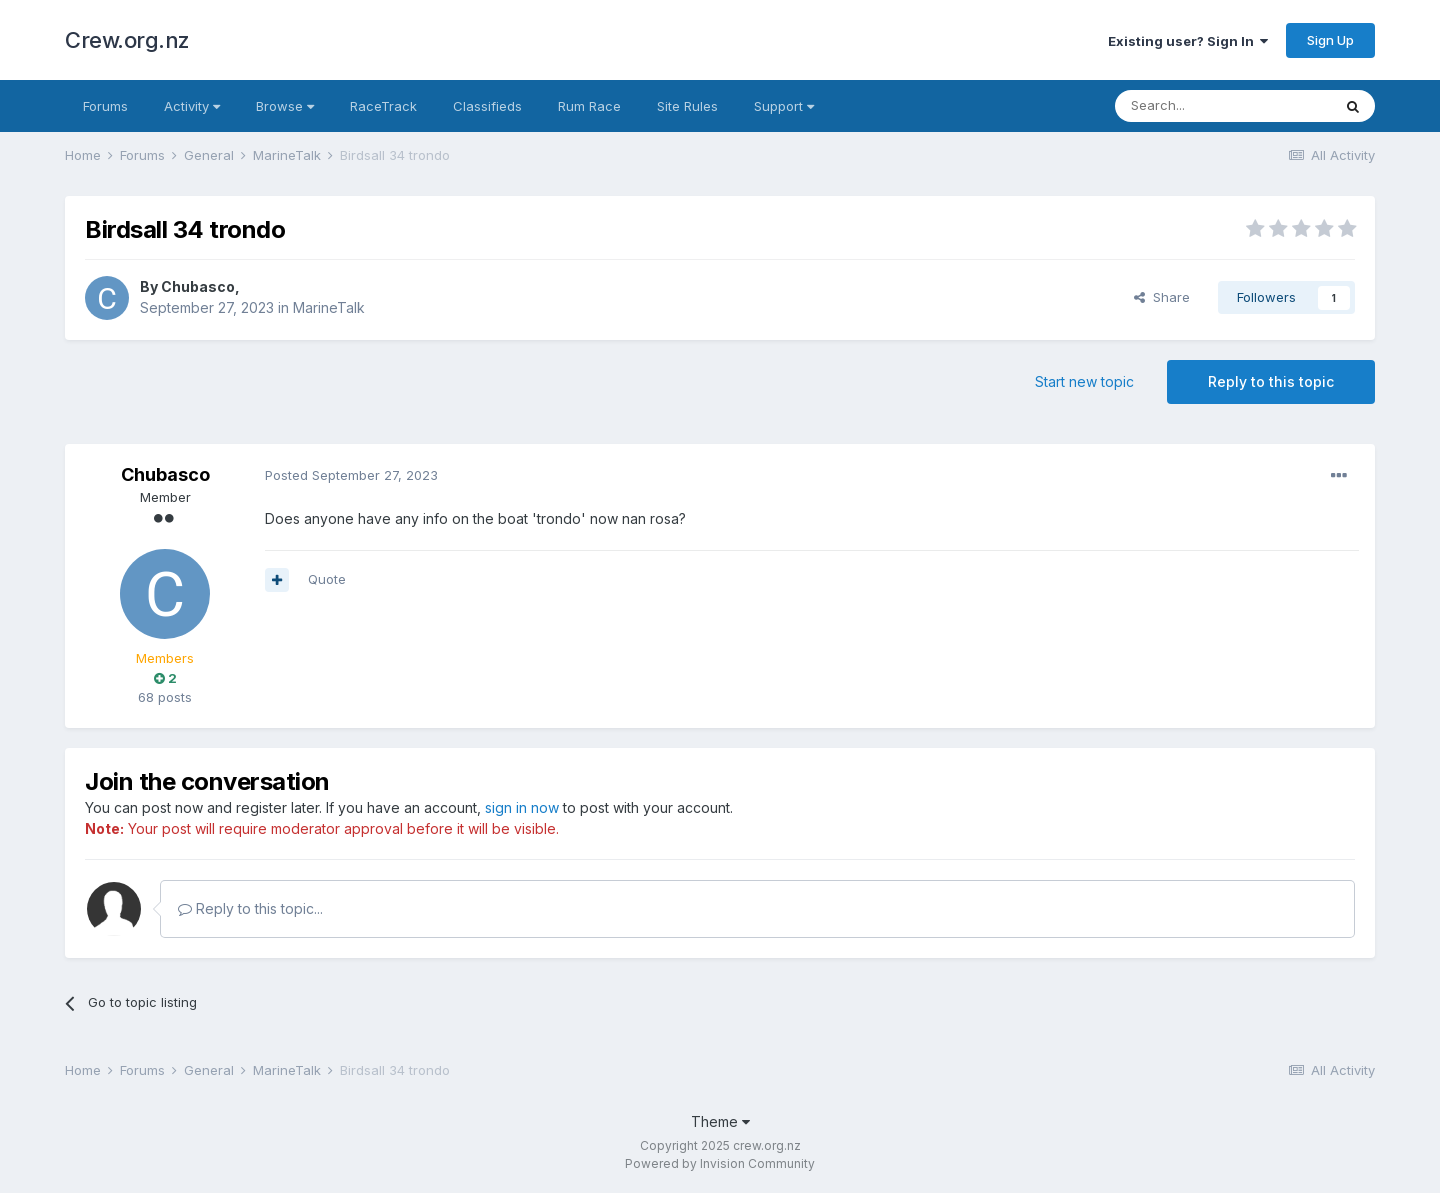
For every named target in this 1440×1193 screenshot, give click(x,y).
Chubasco (198, 286)
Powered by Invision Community (720, 1163)
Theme (720, 1121)
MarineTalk (329, 307)
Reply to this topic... (250, 908)
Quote (327, 579)
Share (1162, 297)
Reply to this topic (1271, 381)
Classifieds (487, 106)
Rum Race (589, 106)
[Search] (1223, 106)
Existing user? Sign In (1188, 41)
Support (784, 106)
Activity (192, 106)
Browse (285, 106)
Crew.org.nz (127, 40)
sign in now (522, 807)
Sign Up (1330, 40)
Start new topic (1084, 381)
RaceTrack (383, 106)
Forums (105, 106)
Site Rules (687, 106)
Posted (351, 475)
